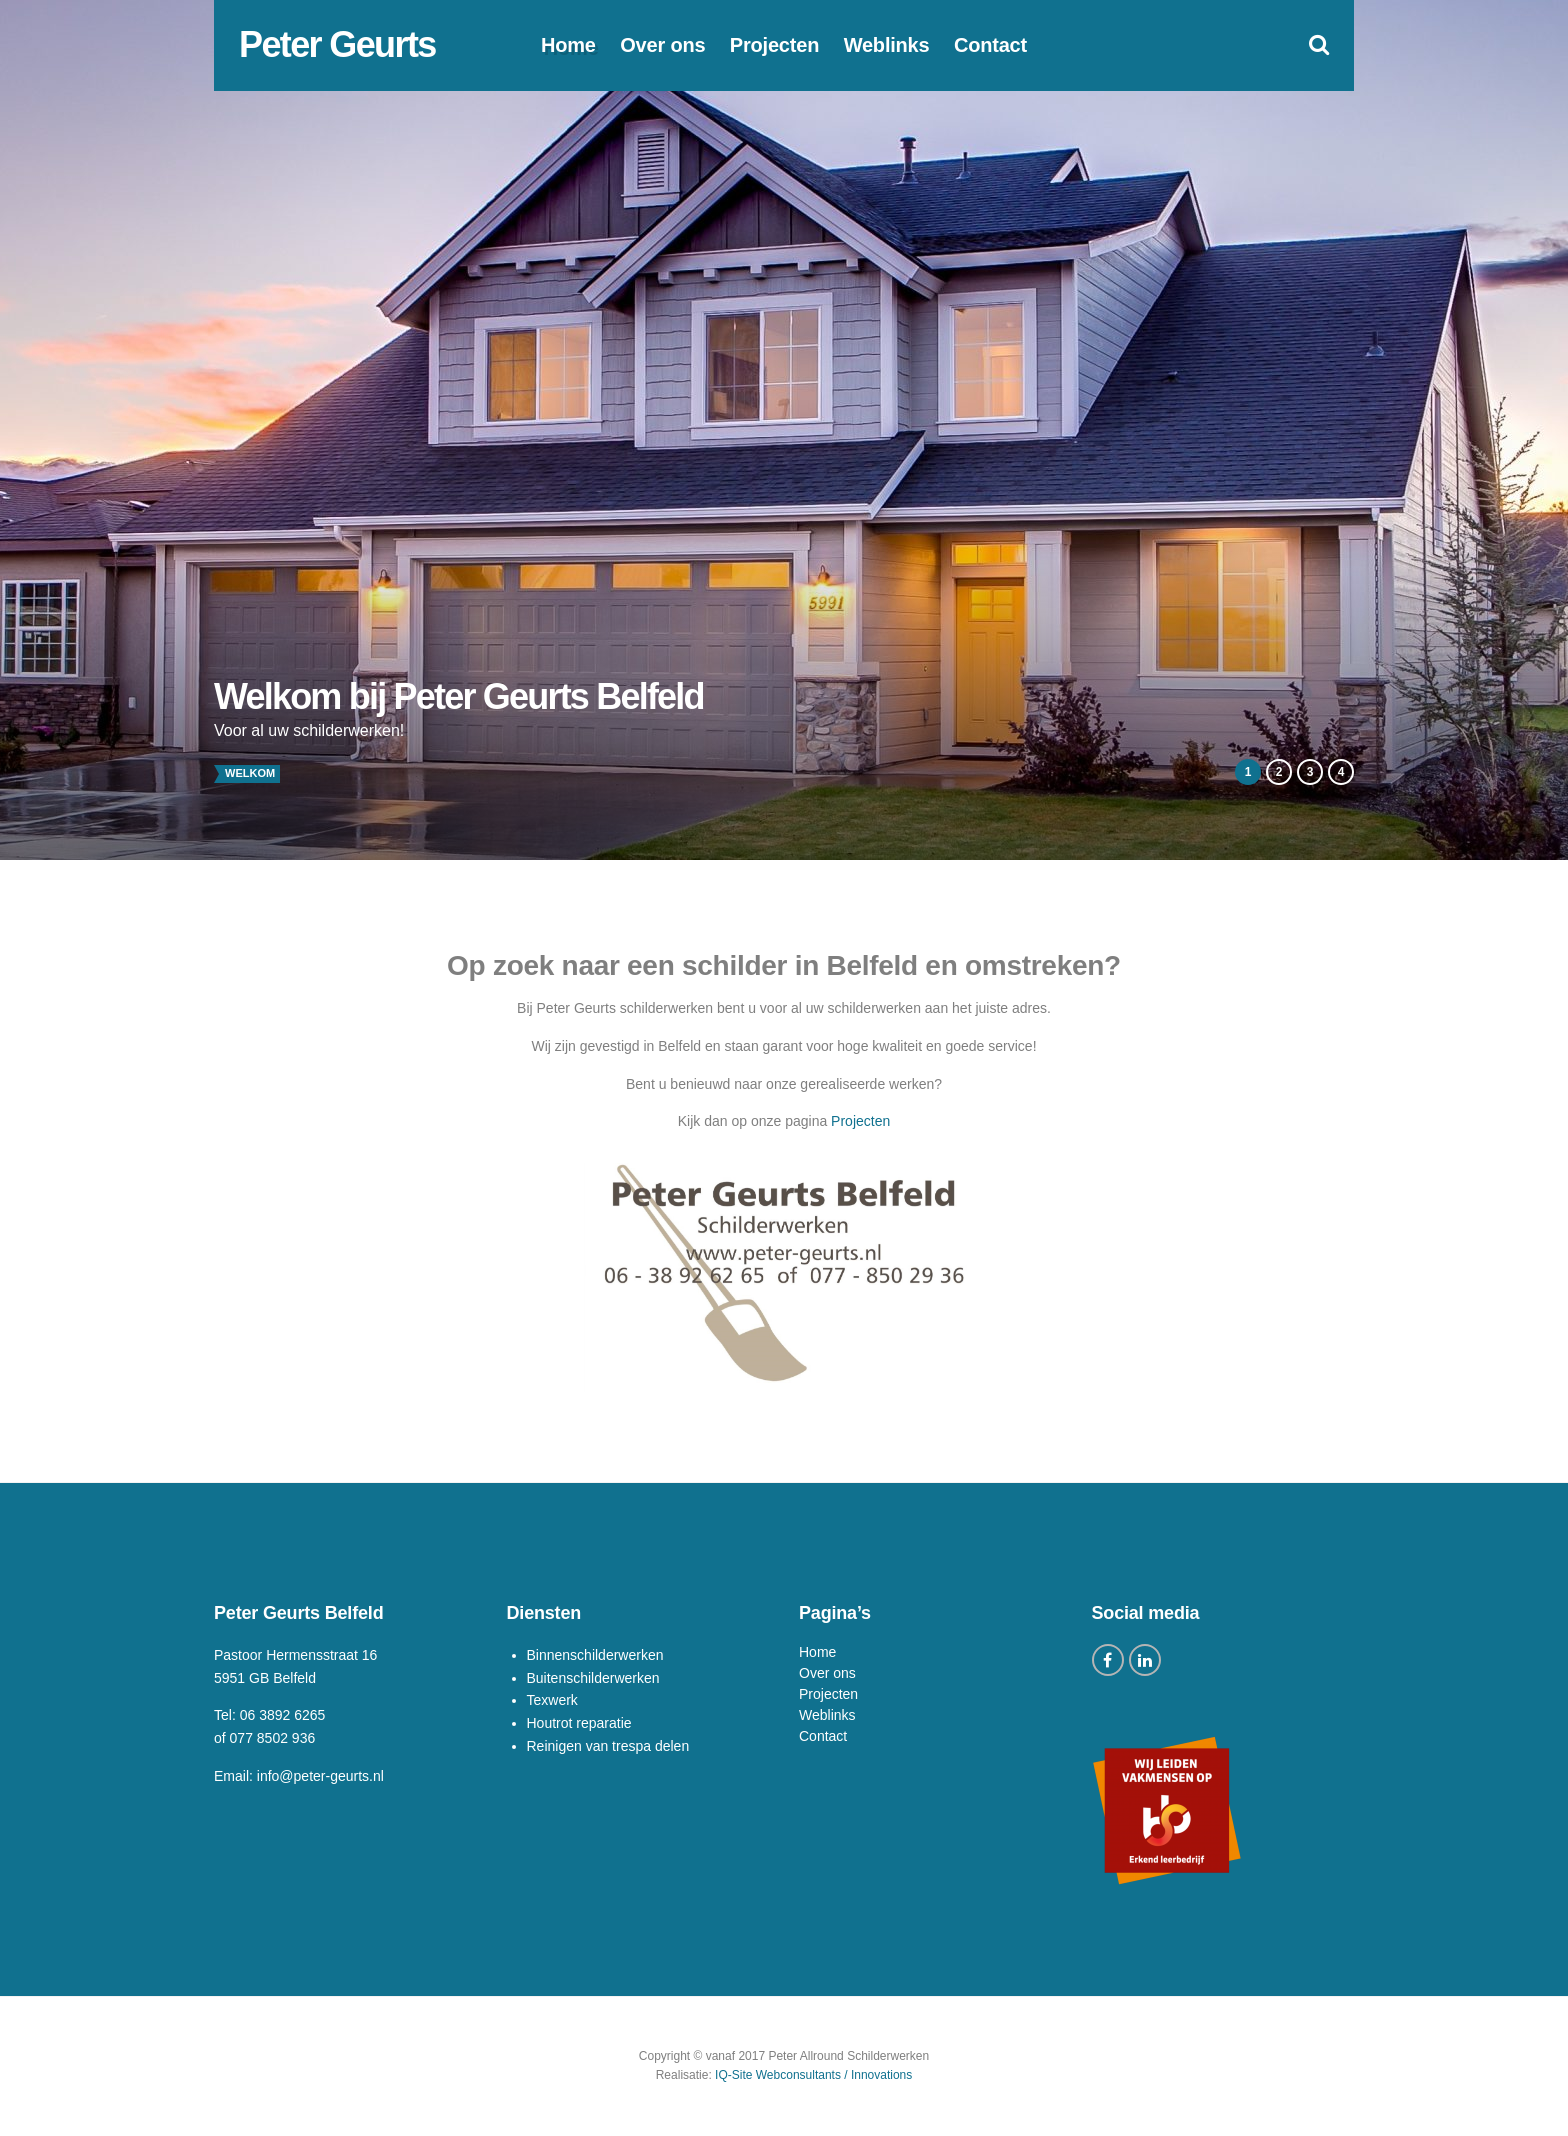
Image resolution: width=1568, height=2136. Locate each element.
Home (568, 45)
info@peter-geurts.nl (320, 1776)
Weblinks (887, 45)
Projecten (774, 45)
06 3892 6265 (283, 1715)
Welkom (250, 773)
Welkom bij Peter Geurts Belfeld (459, 696)
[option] (784, 430)
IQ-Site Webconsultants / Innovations (813, 2075)
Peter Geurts (337, 44)
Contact (990, 45)
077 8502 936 (273, 1738)
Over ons (662, 45)
